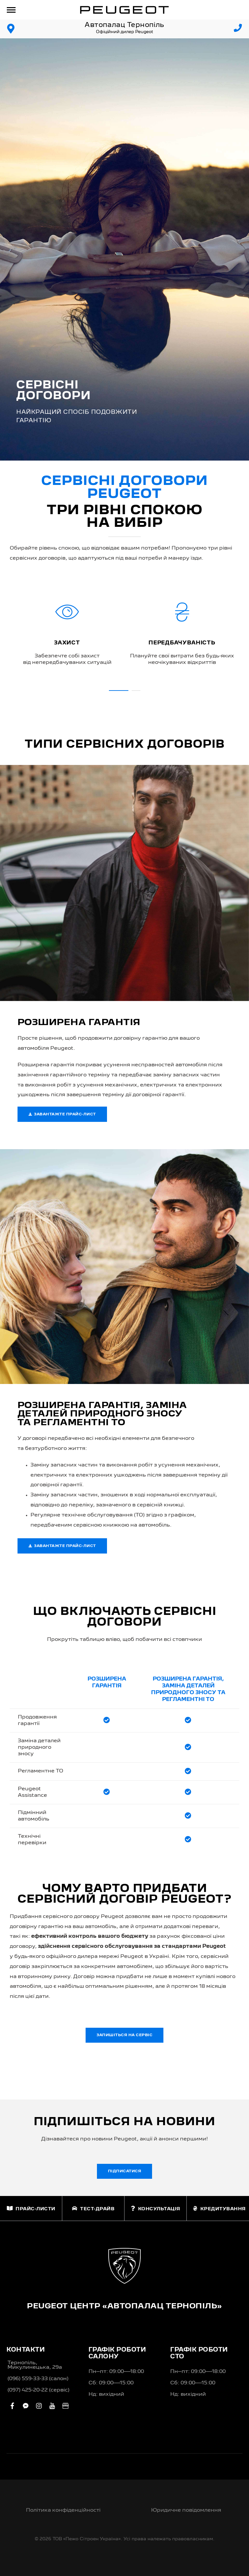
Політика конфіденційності (63, 2510)
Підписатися (124, 2171)
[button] (118, 690)
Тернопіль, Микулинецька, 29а (34, 2365)
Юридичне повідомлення (186, 2510)
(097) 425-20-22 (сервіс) (38, 2390)
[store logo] (124, 10)
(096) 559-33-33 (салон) (37, 2379)
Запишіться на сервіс (124, 2035)
